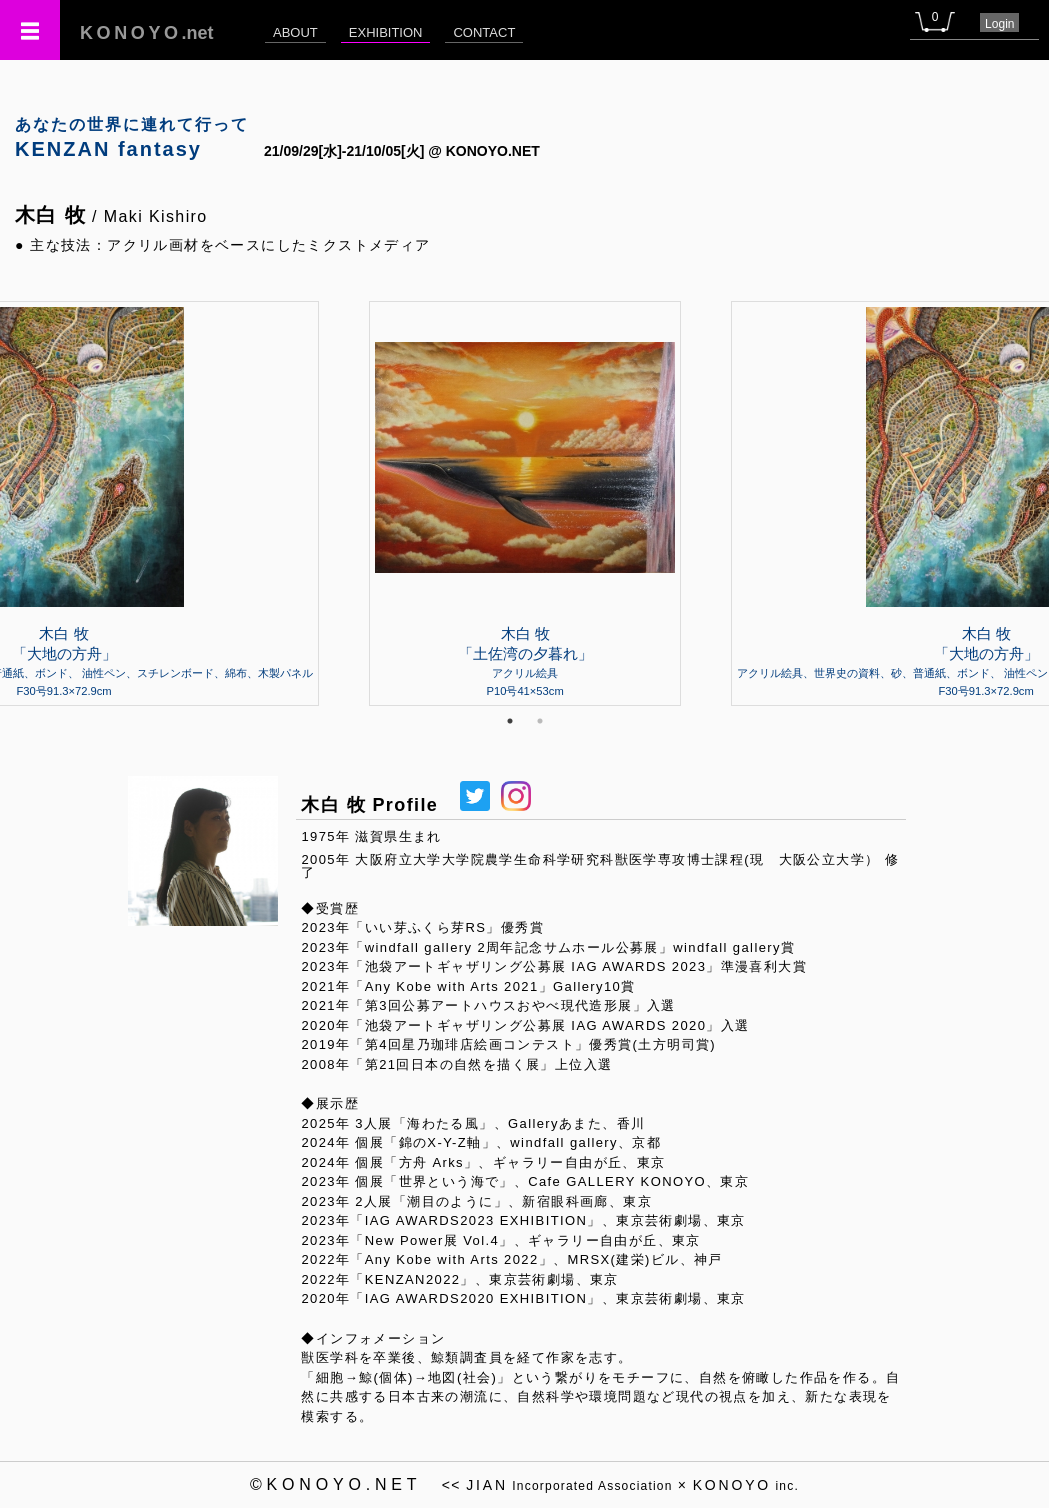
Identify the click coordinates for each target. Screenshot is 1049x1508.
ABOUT (295, 32)
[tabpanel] (525, 503)
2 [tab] (540, 721)
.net (147, 33)
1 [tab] (510, 721)
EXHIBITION (386, 32)
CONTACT (484, 32)
